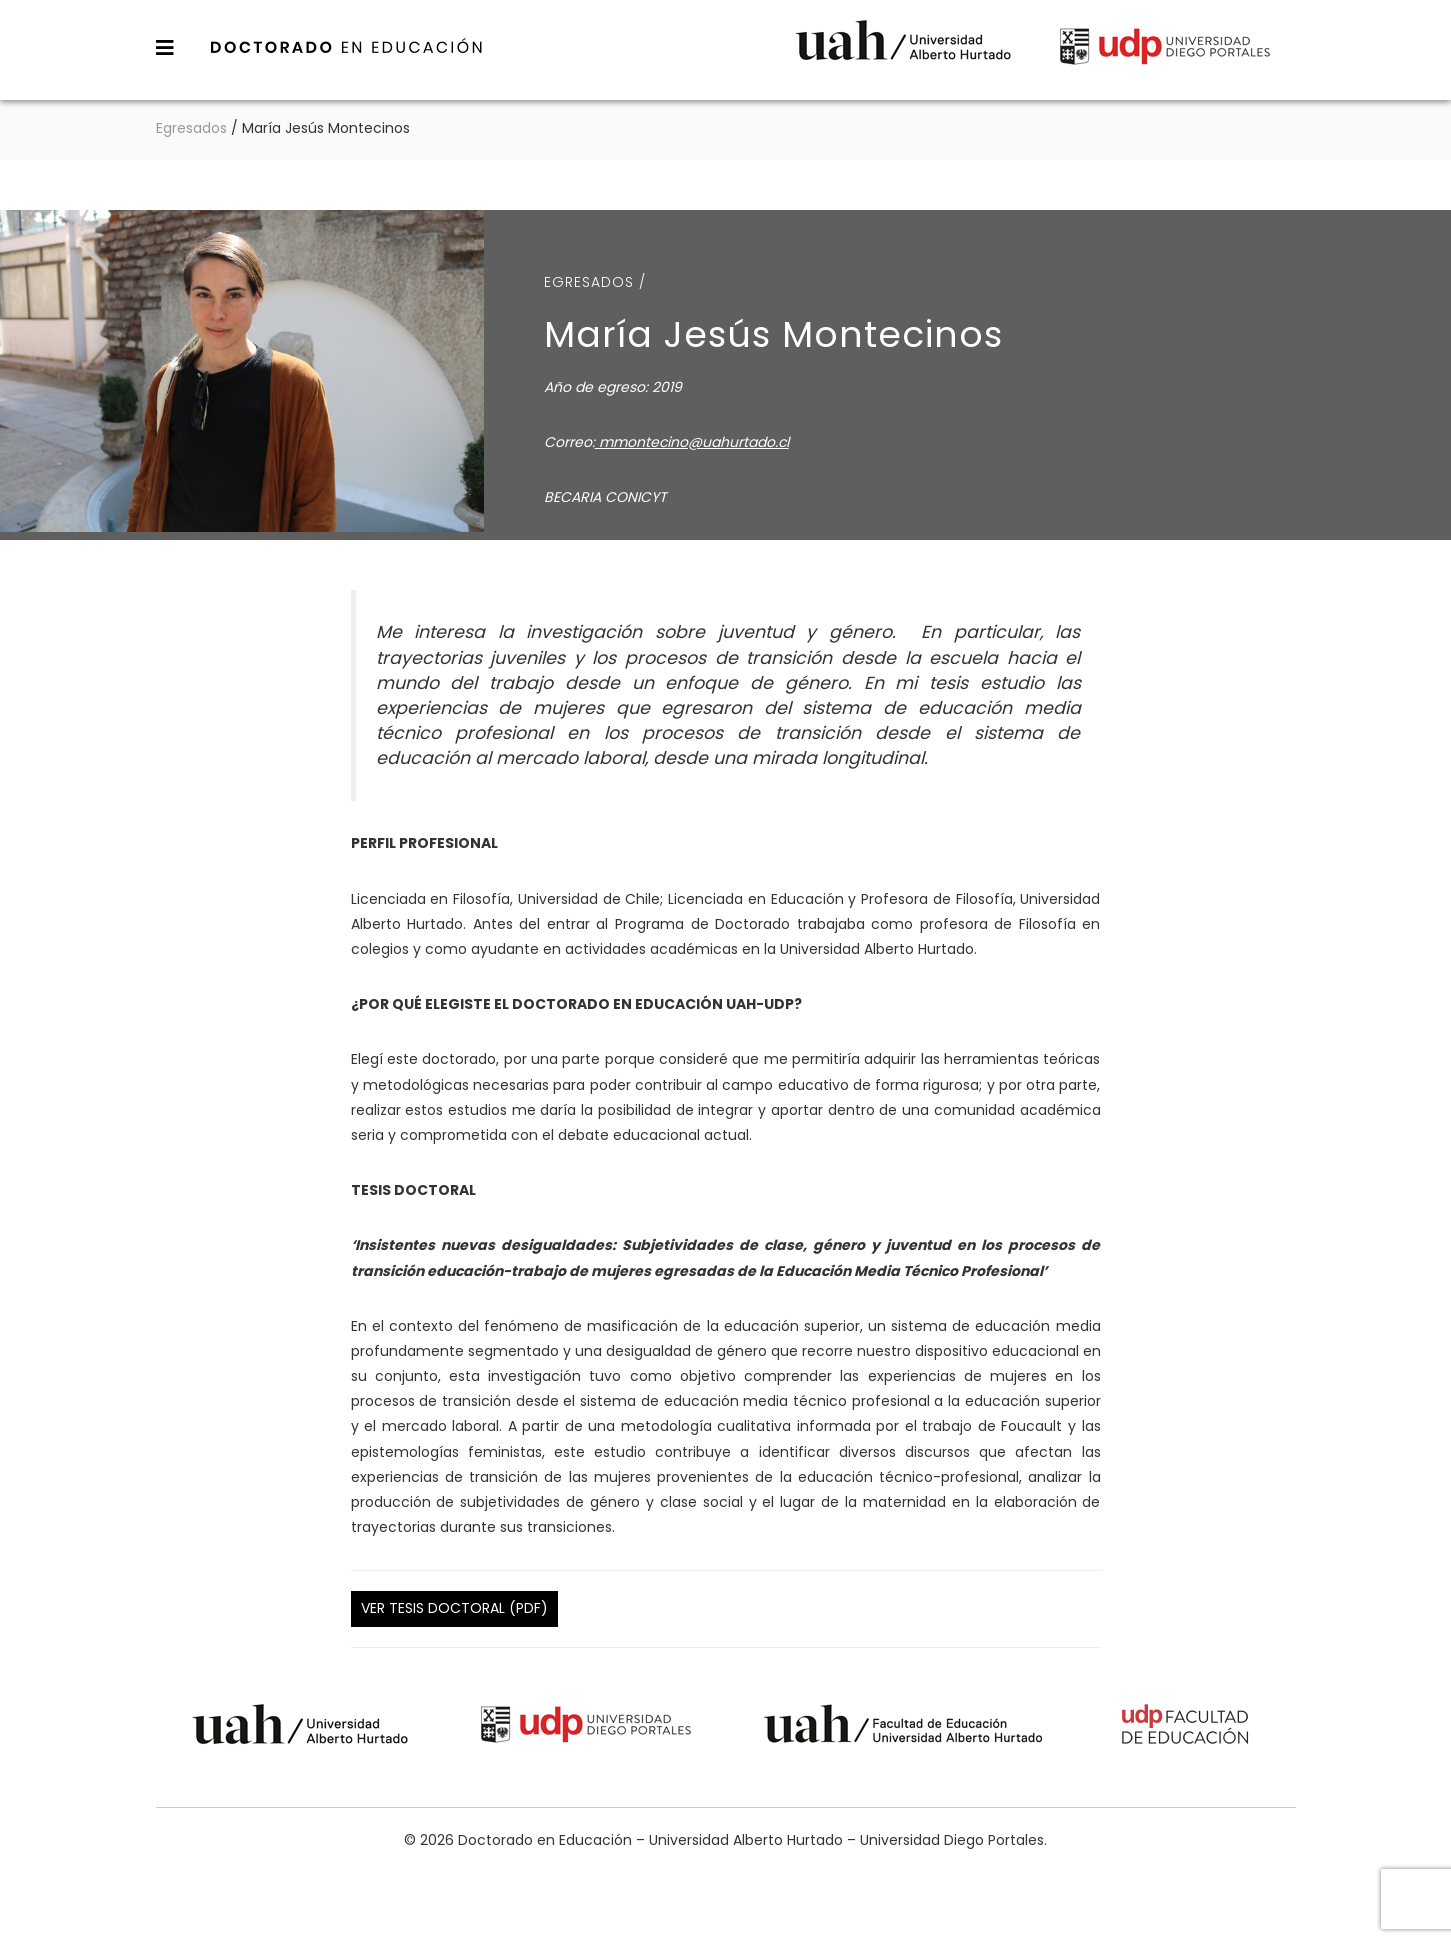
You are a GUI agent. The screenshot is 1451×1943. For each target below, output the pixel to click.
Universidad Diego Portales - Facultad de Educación (1186, 1727)
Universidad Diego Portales (1165, 49)
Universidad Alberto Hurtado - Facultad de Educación (903, 1727)
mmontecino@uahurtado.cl (692, 442)
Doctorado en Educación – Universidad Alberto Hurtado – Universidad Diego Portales (347, 47)
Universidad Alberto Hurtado (903, 49)
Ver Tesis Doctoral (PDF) (454, 1608)
